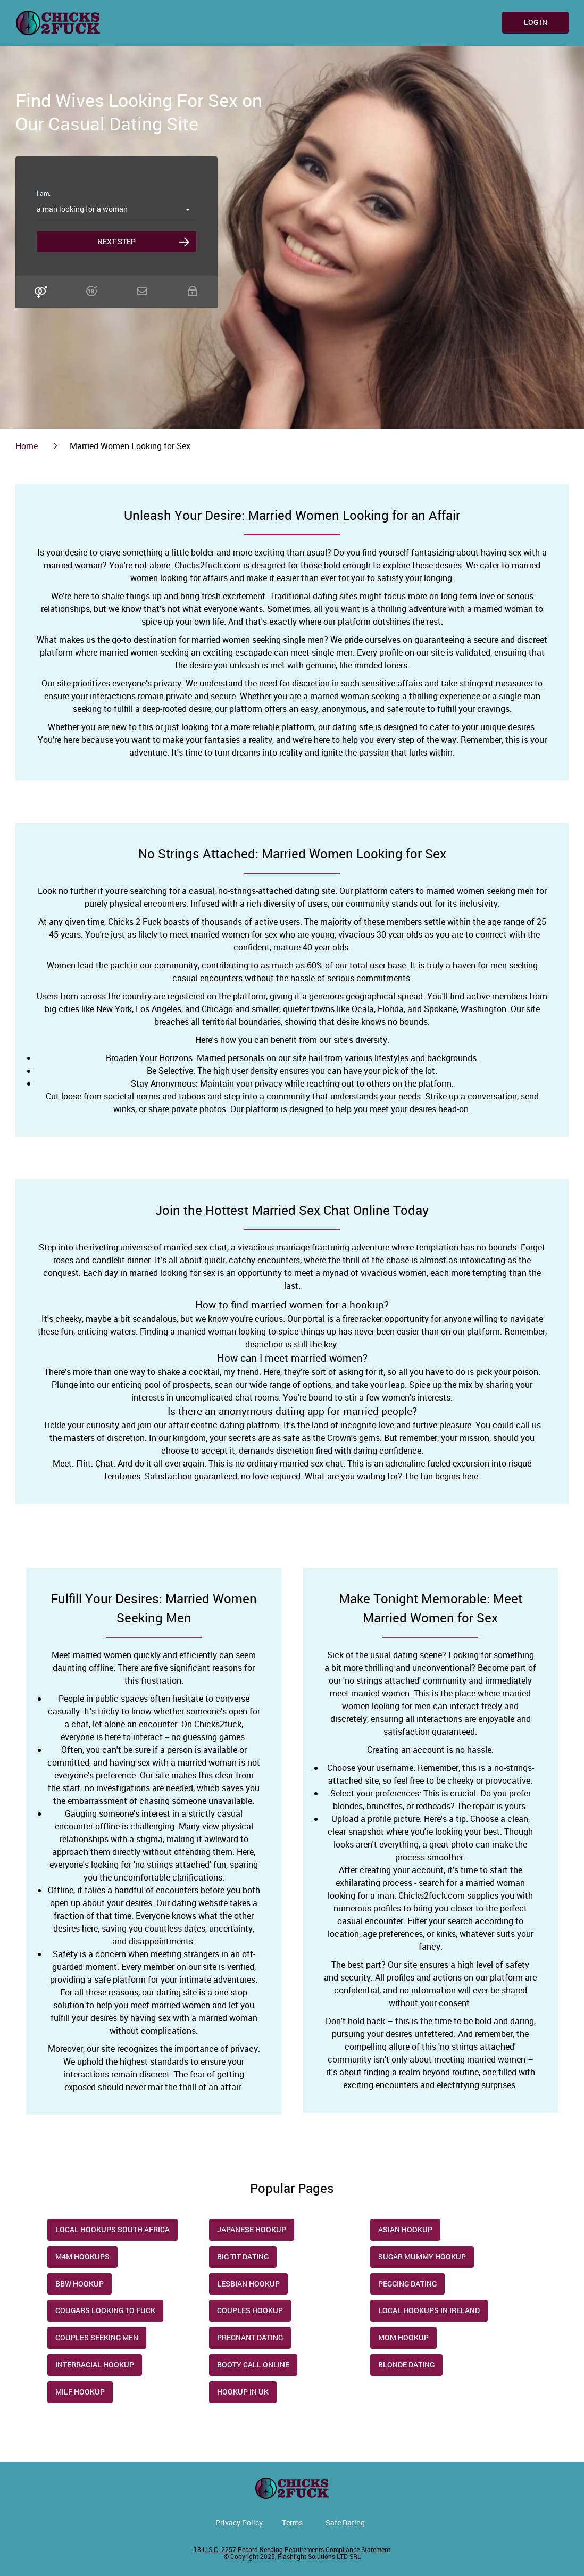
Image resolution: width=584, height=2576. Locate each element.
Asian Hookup (405, 2229)
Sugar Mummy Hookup (422, 2256)
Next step (116, 241)
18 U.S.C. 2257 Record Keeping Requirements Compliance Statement (292, 2549)
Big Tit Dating (243, 2256)
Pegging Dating (407, 2284)
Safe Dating (345, 2522)
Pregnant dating (250, 2337)
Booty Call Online (253, 2364)
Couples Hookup (250, 2310)
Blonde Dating (406, 2364)
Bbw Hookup (79, 2284)
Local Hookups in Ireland (429, 2310)
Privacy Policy (239, 2522)
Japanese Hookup (251, 2229)
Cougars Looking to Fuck (105, 2310)
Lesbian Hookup (248, 2284)
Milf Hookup (80, 2392)
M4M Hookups (82, 2256)
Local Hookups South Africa (112, 2229)
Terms (292, 2522)
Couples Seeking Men (96, 2337)
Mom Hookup (403, 2337)
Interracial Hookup (94, 2364)
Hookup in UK (243, 2392)
